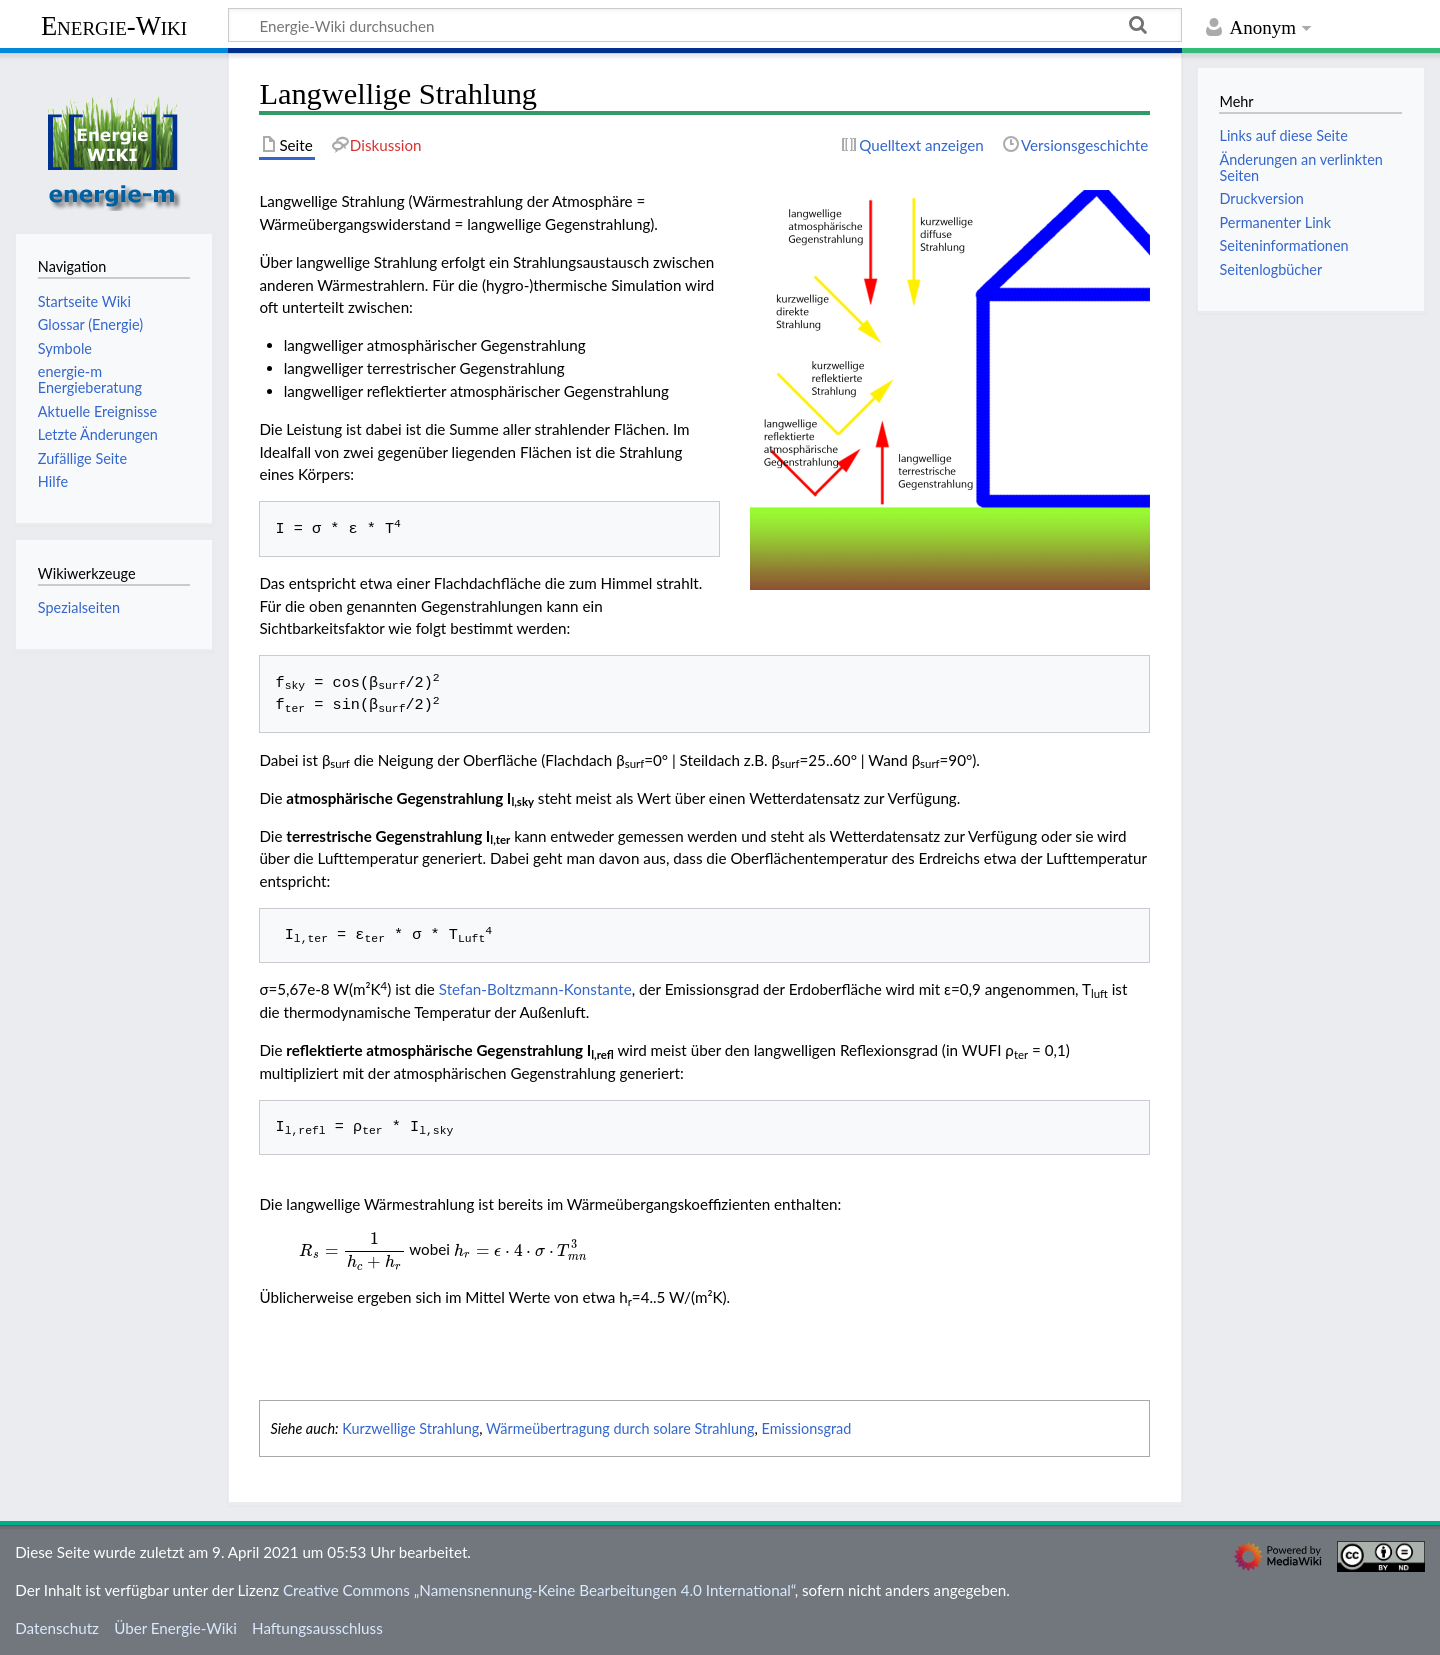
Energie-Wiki (114, 26)
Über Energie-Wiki (175, 1628)
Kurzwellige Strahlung (410, 1428)
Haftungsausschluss (317, 1628)
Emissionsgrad (807, 1428)
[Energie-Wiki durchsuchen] (705, 25)
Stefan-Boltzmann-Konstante (535, 989)
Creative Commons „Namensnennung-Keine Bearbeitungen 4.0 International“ (539, 1590)
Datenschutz (57, 1628)
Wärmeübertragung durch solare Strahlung (620, 1428)
